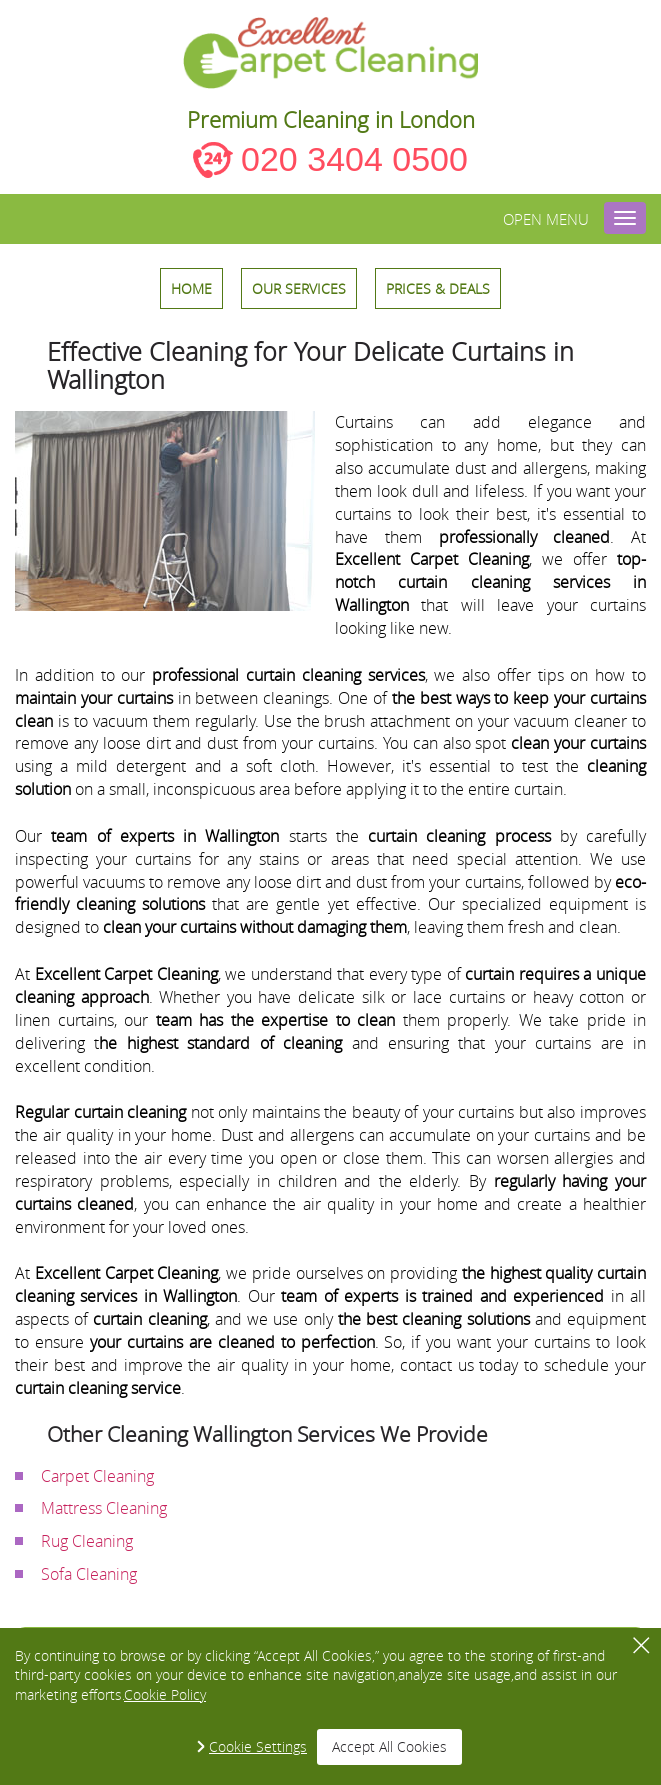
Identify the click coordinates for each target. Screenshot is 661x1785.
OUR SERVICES (299, 288)
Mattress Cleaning (104, 1508)
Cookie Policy (165, 1694)
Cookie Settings (258, 1746)
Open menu (546, 219)
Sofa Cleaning (89, 1574)
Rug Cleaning (87, 1541)
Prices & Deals (438, 288)
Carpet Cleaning (97, 1476)
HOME (191, 288)
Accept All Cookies (389, 1746)
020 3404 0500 (354, 159)
